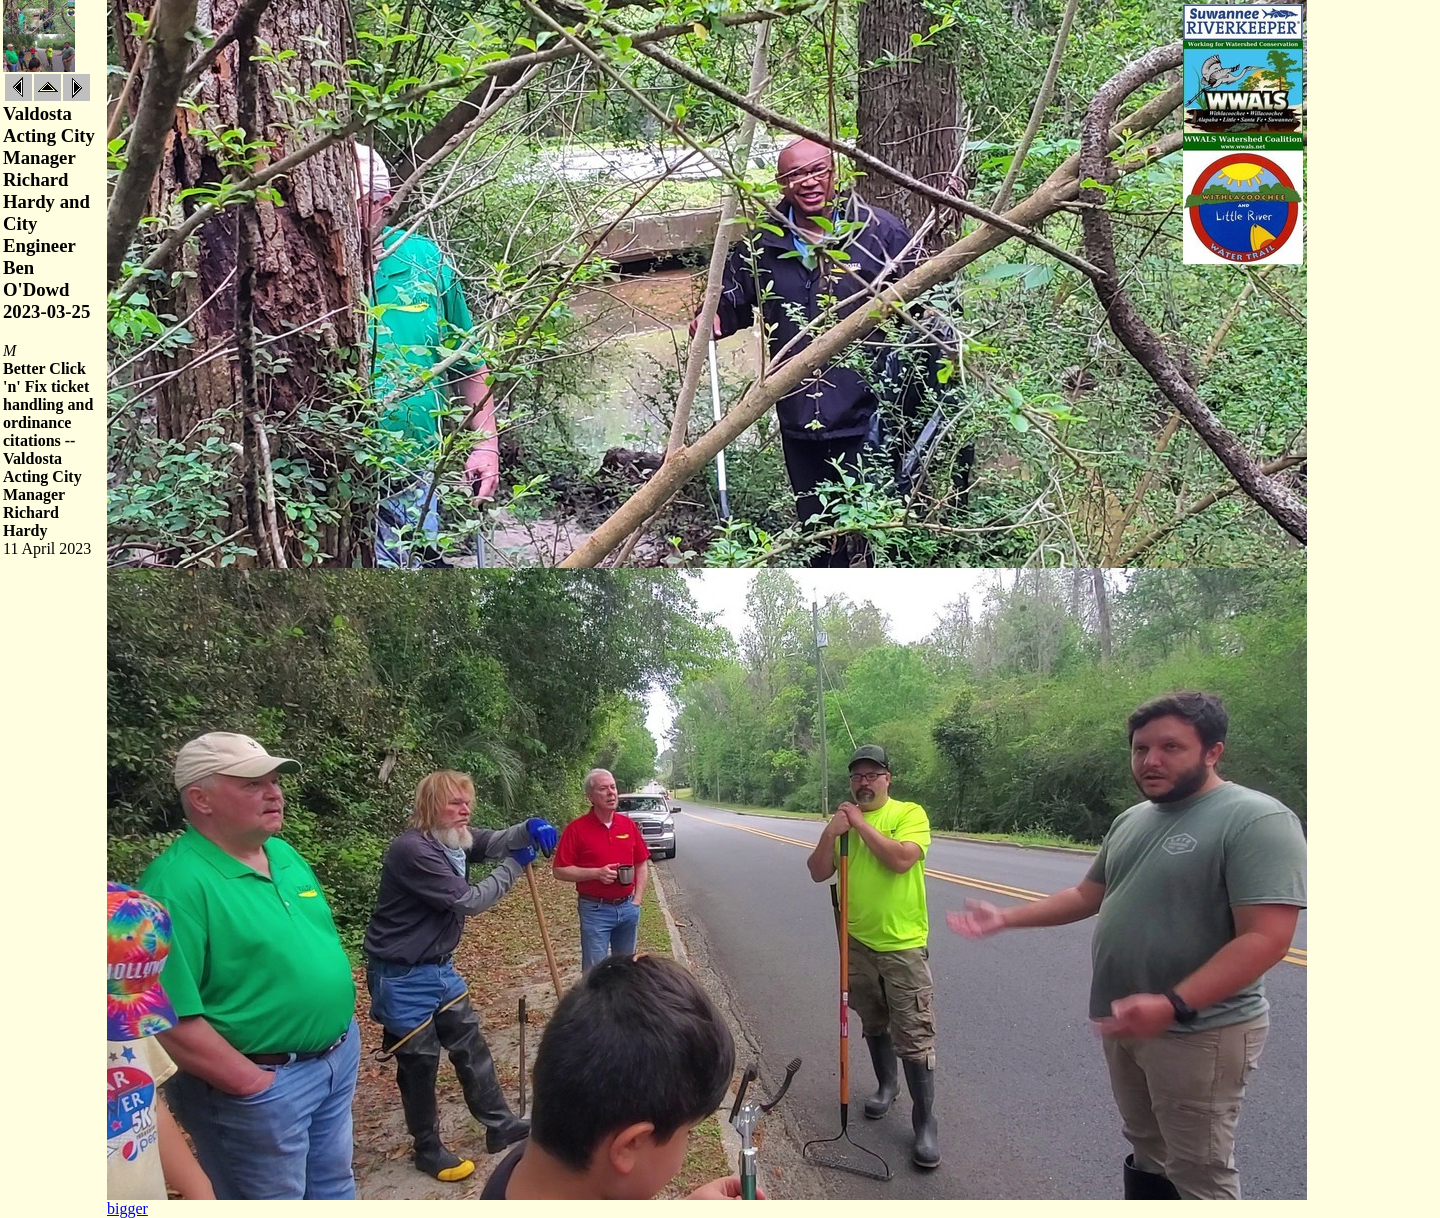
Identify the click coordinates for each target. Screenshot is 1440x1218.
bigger (127, 1208)
